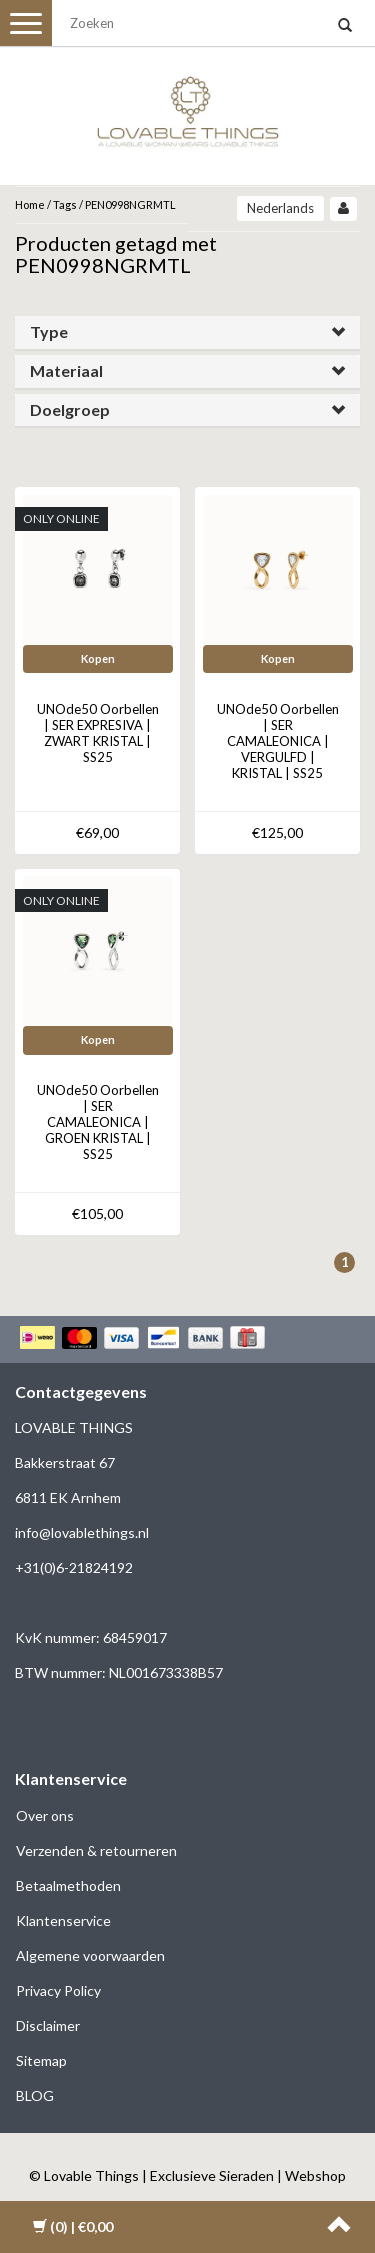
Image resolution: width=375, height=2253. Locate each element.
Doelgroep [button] (70, 409)
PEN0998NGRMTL (130, 204)
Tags (65, 204)
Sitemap (41, 2060)
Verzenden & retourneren (96, 1850)
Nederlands (280, 208)
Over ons (45, 1815)
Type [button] (49, 331)
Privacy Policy (58, 1990)
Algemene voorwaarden (90, 1955)
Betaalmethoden (68, 1885)
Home (30, 204)
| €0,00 (73, 2226)
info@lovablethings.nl (82, 1532)
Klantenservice (63, 1920)
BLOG (35, 2095)
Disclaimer (48, 2025)
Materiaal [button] (66, 370)
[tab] (187, 332)
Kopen (98, 658)
